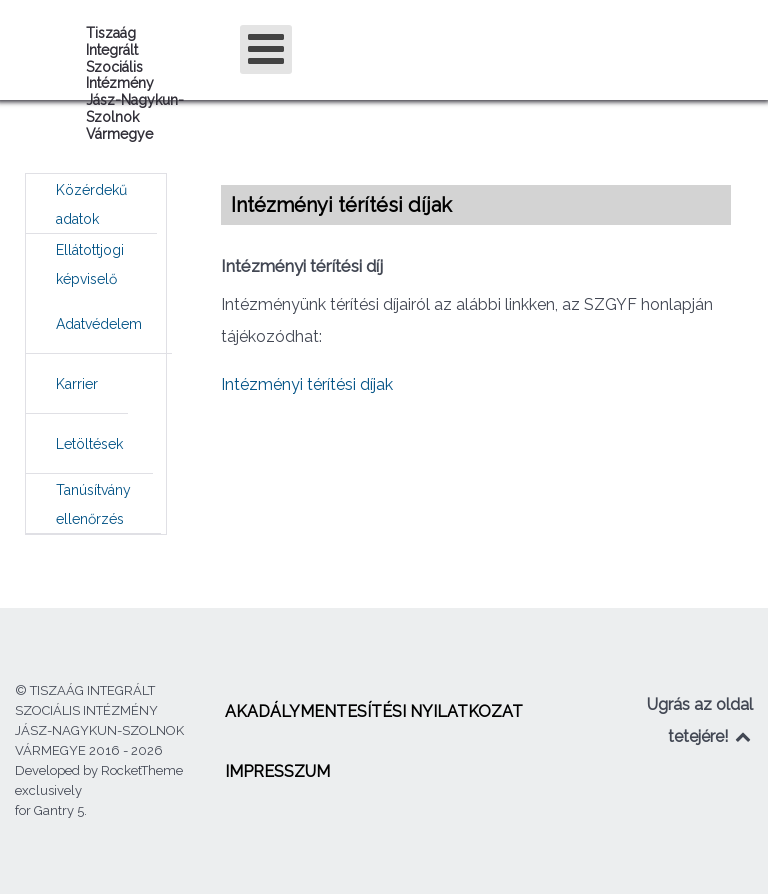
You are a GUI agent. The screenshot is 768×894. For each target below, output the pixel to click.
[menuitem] (91, 204)
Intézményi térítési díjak (307, 384)
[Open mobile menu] (266, 49)
